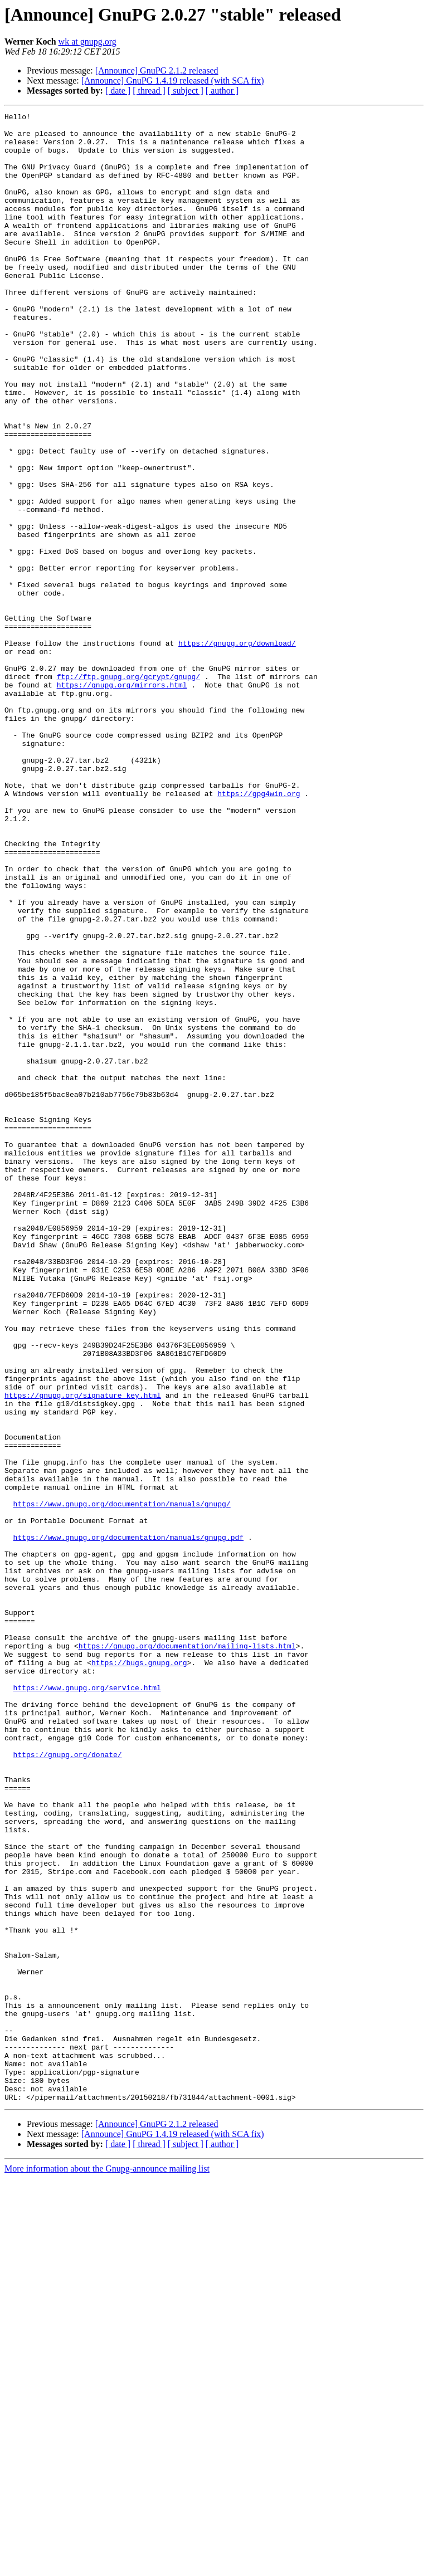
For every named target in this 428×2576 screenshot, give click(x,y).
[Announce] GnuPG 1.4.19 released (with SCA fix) (172, 80)
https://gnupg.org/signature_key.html (82, 1652)
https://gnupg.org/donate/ (67, 2084)
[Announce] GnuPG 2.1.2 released (156, 70)
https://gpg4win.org (258, 930)
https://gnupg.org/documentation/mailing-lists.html (187, 1953)
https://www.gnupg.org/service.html (87, 2003)
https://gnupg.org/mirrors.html (122, 800)
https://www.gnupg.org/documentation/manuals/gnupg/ (122, 1783)
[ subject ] (185, 90)
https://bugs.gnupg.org (139, 1973)
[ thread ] (149, 90)
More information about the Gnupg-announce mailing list (107, 2566)
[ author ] (222, 90)
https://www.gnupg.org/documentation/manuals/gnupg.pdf (128, 1823)
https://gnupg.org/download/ (237, 750)
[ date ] (117, 90)
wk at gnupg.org (87, 41)
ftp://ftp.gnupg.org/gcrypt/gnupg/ (128, 790)
